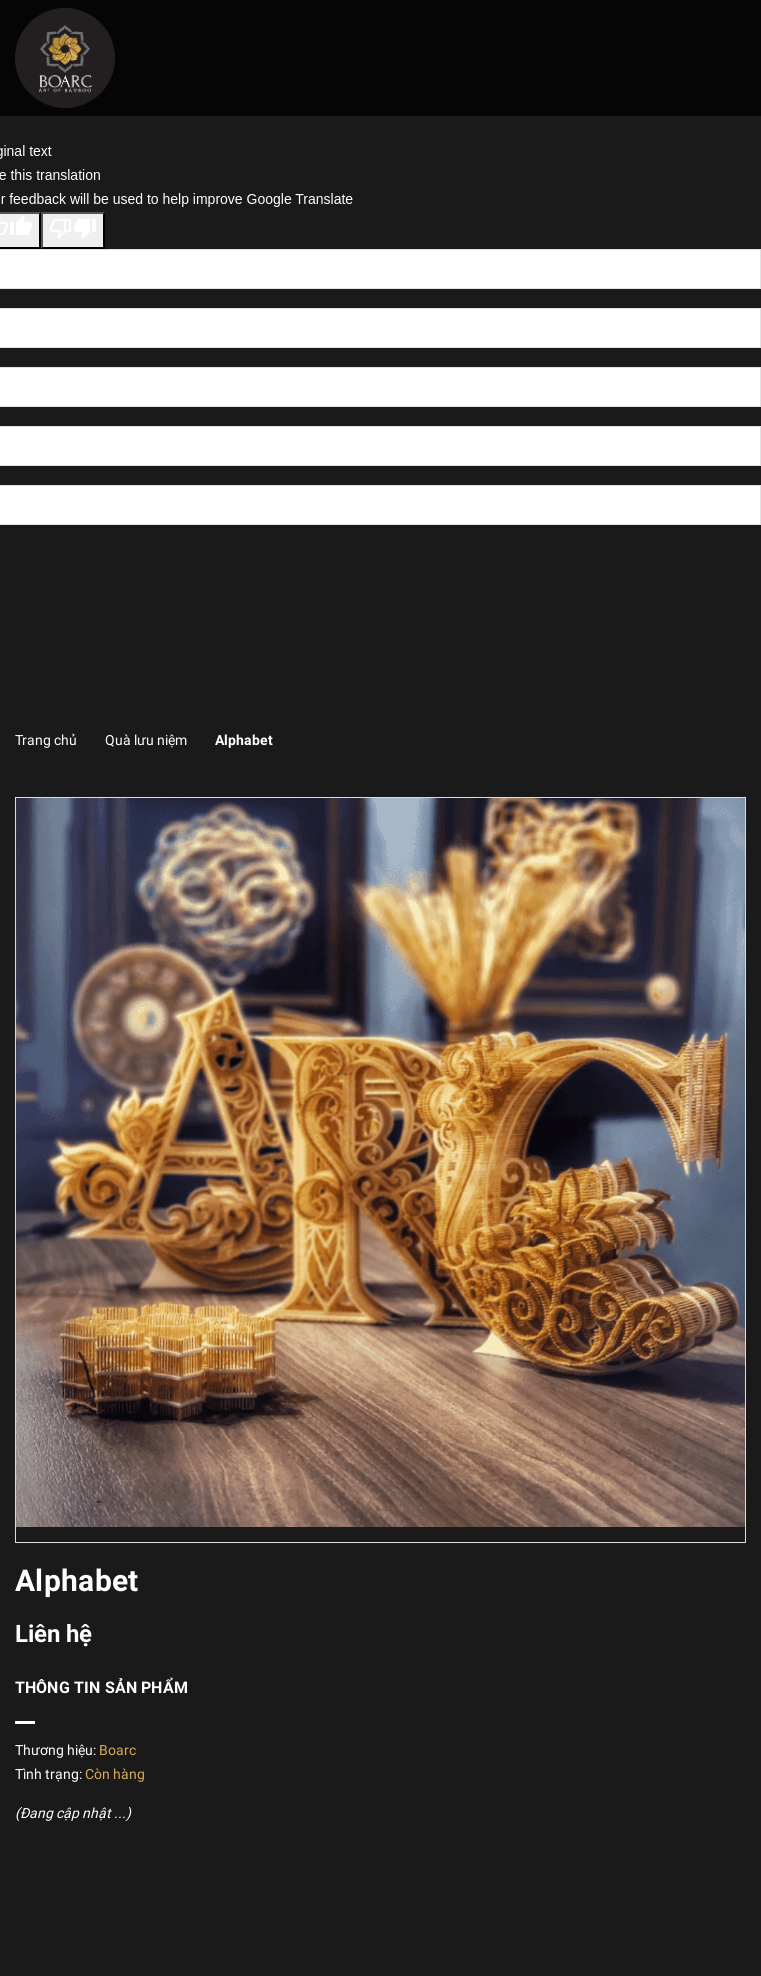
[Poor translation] (73, 231)
